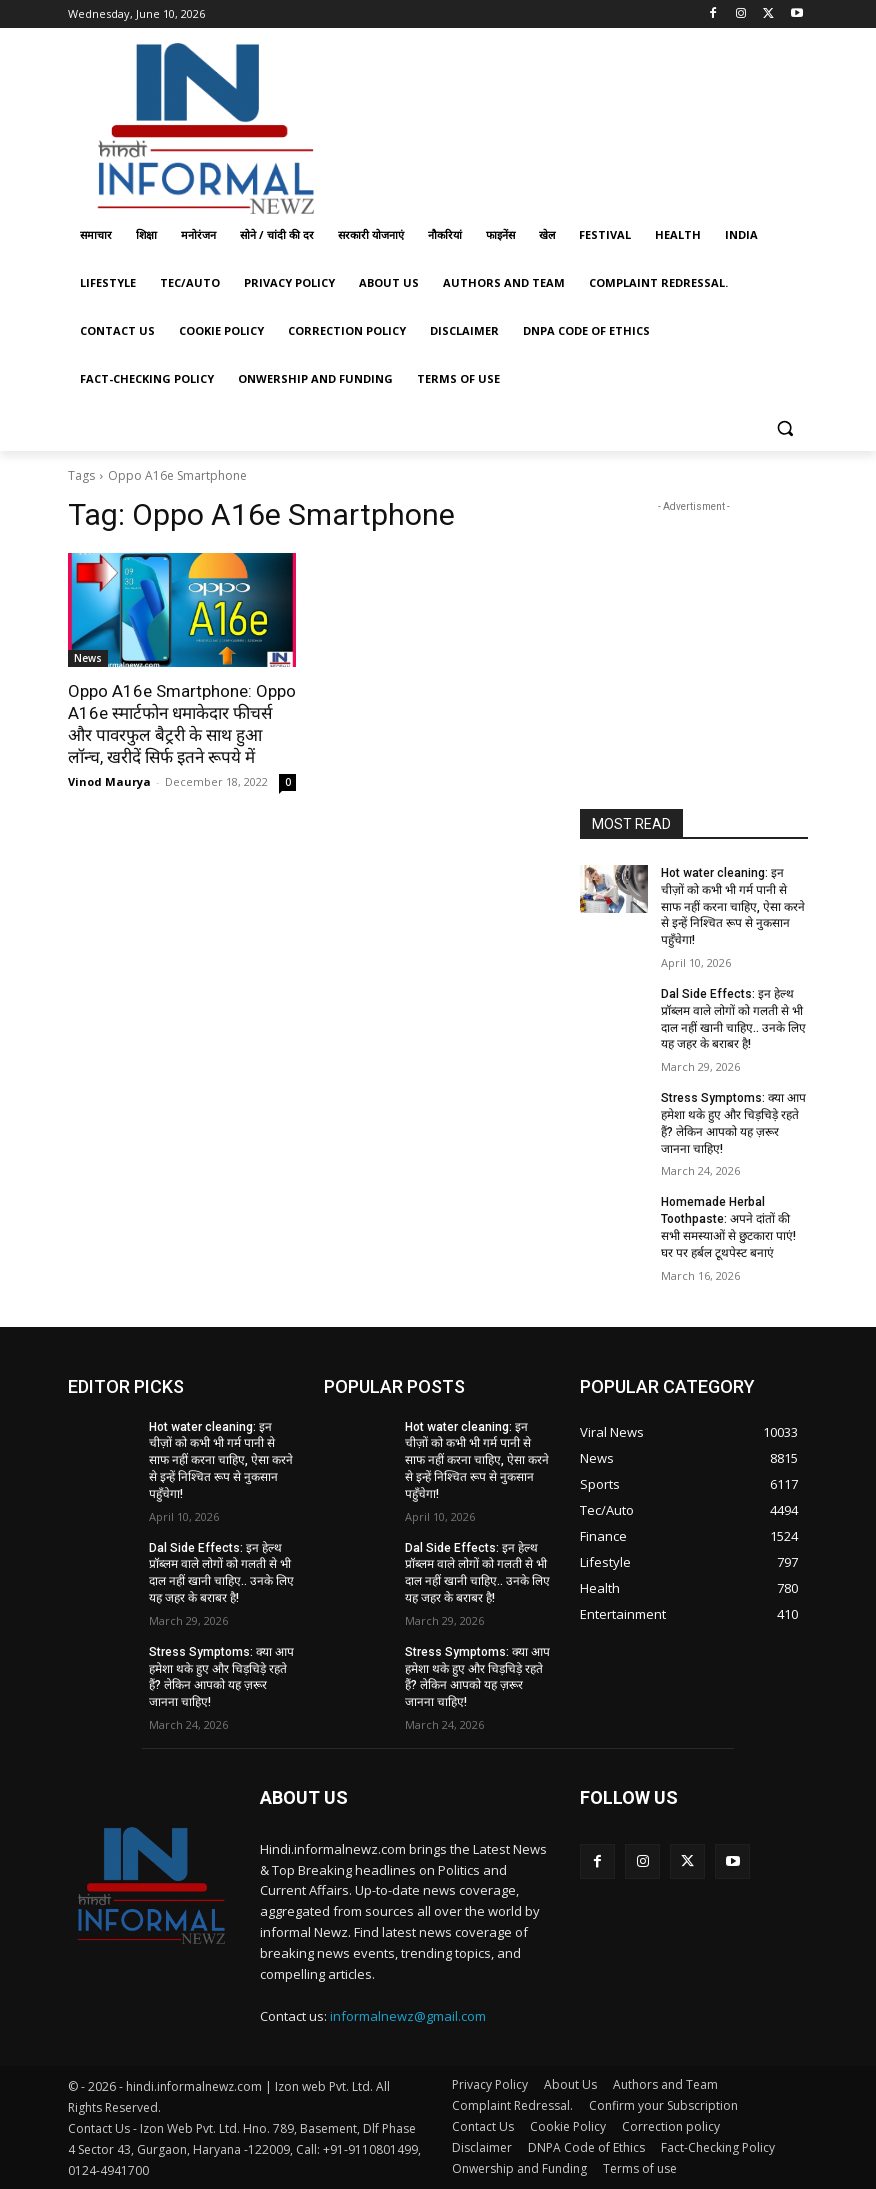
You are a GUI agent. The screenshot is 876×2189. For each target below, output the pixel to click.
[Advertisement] (574, 123)
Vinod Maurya (109, 781)
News (88, 658)
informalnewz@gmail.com (408, 2016)
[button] (784, 427)
